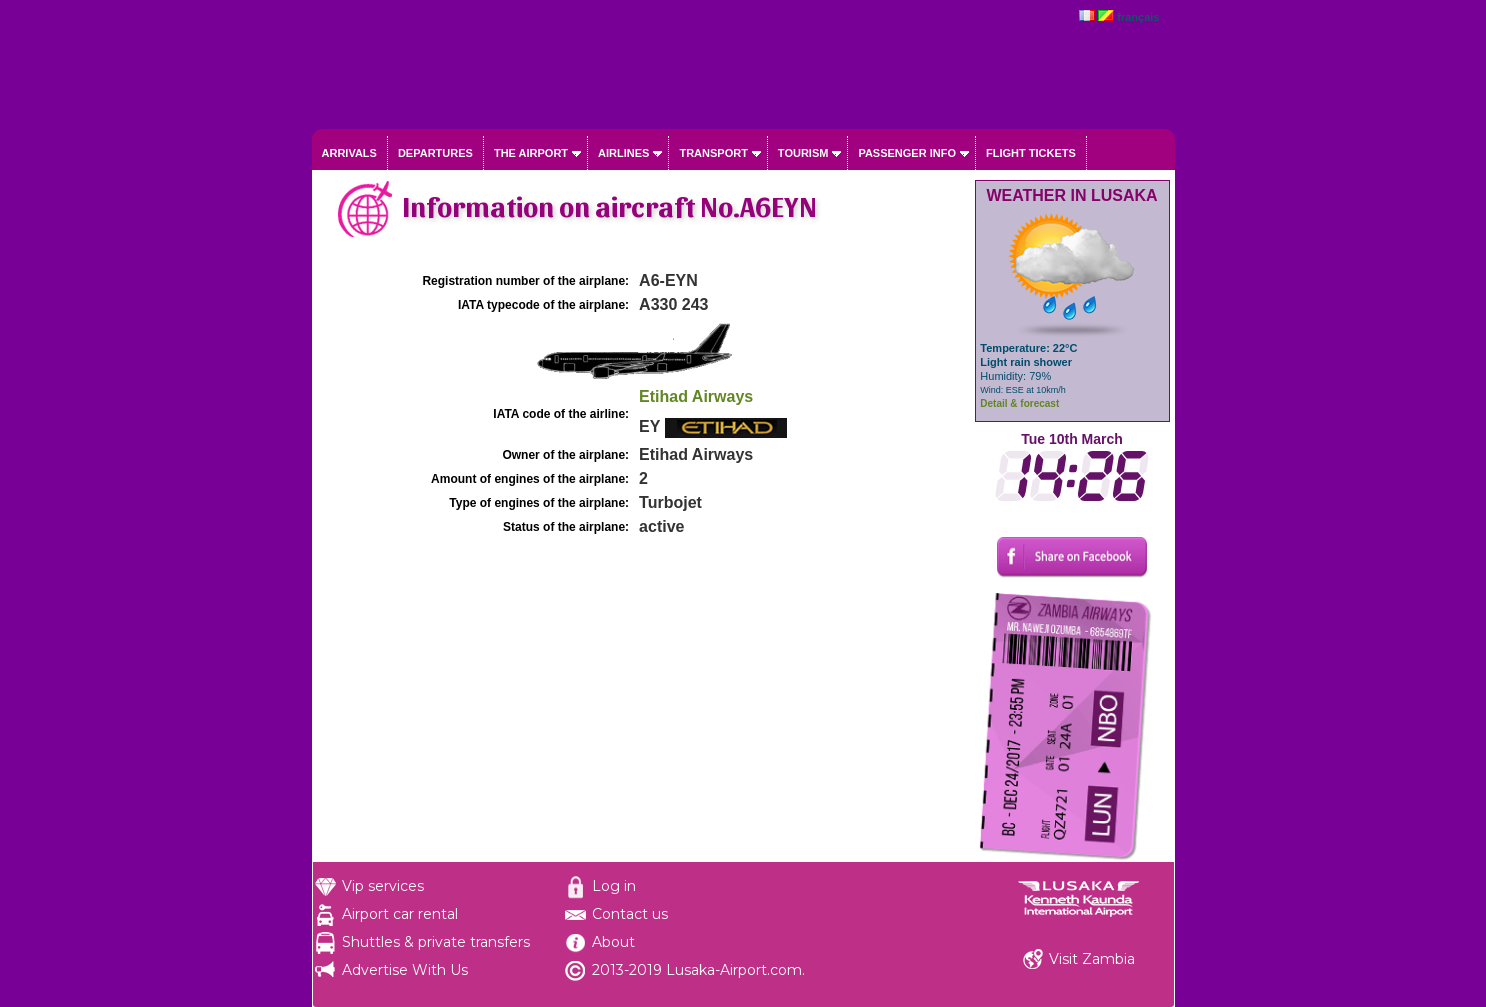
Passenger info (907, 153)
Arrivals (349, 153)
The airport (531, 153)
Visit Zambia (1092, 959)
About (613, 942)
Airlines (623, 153)
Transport (713, 153)
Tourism (803, 153)
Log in (614, 886)
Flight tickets (1031, 153)
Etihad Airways (696, 396)
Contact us (630, 914)
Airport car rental (400, 914)
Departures (435, 153)
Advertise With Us (405, 970)
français (1138, 17)
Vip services (383, 886)
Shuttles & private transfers (436, 942)
